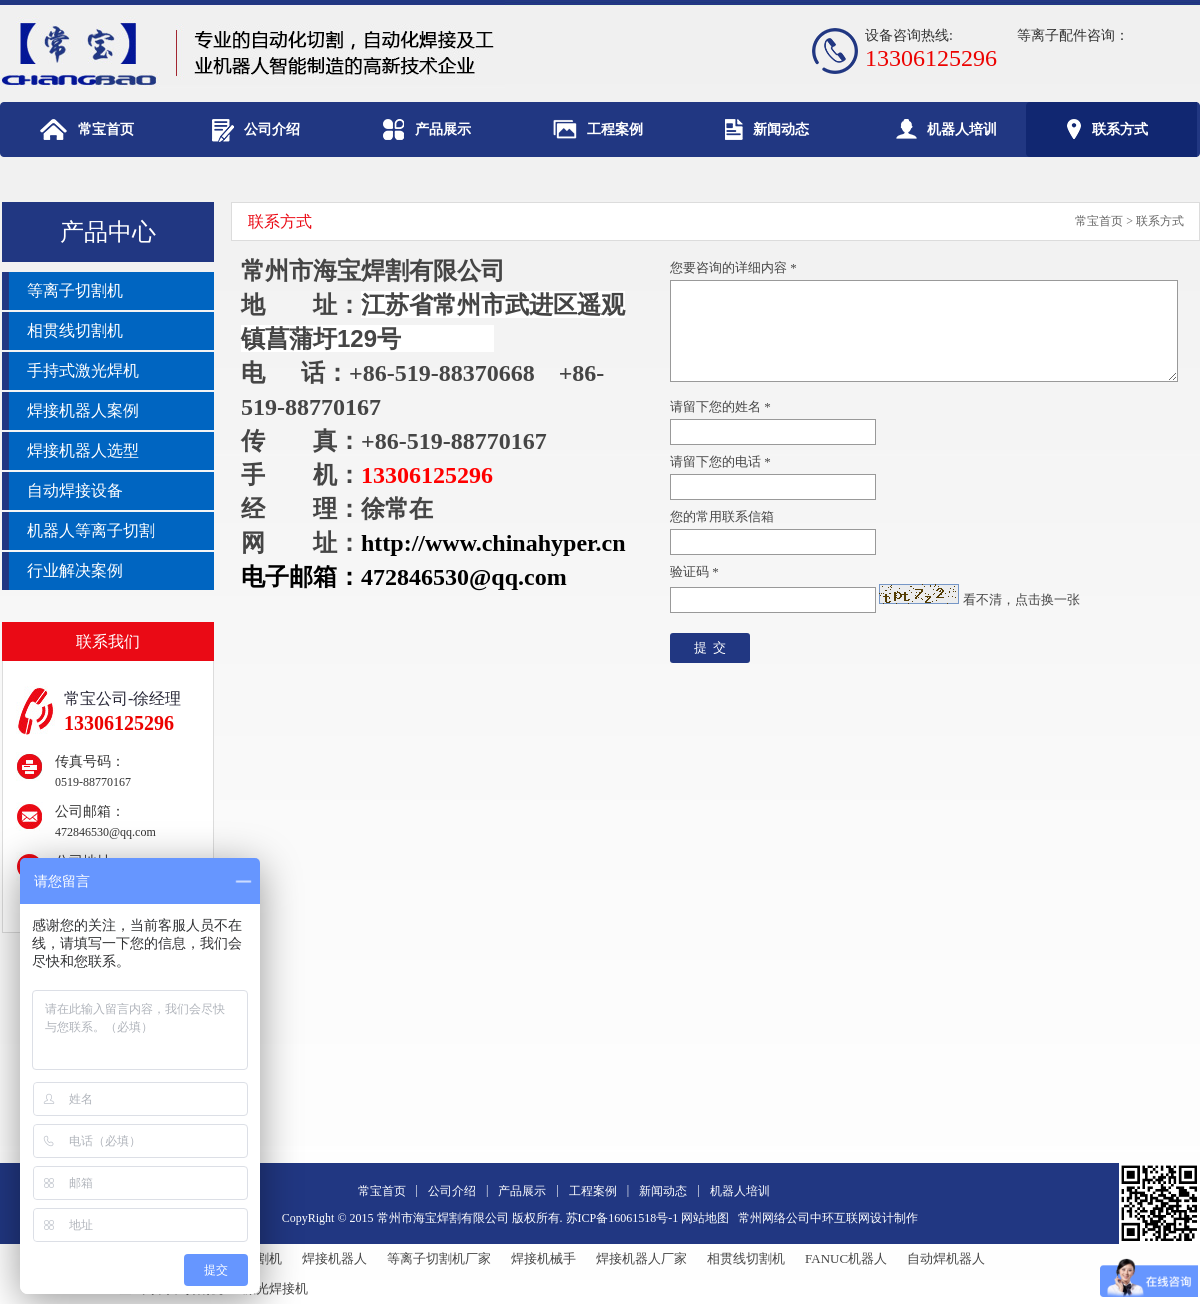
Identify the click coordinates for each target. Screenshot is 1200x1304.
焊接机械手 (543, 1258)
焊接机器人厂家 (641, 1258)
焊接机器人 (334, 1258)
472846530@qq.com (105, 832)
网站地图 (705, 1218)
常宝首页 (1099, 221)
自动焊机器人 (946, 1258)
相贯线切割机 (746, 1258)
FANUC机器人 (846, 1258)
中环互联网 (840, 1218)
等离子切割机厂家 (439, 1258)
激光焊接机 (275, 1288)
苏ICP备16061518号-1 (622, 1218)
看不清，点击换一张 (1021, 599)
